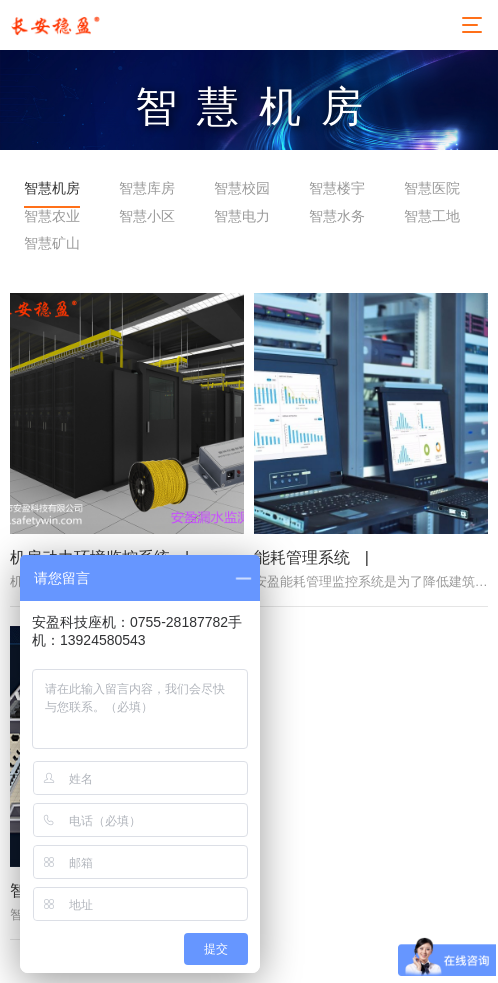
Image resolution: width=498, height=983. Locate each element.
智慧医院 (432, 188)
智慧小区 (147, 216)
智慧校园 (242, 188)
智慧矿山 (52, 243)
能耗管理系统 (302, 577)
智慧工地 (432, 216)
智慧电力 (242, 216)
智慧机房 (52, 188)
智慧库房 (147, 188)
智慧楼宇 (337, 188)
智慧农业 (52, 216)
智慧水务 (337, 216)
